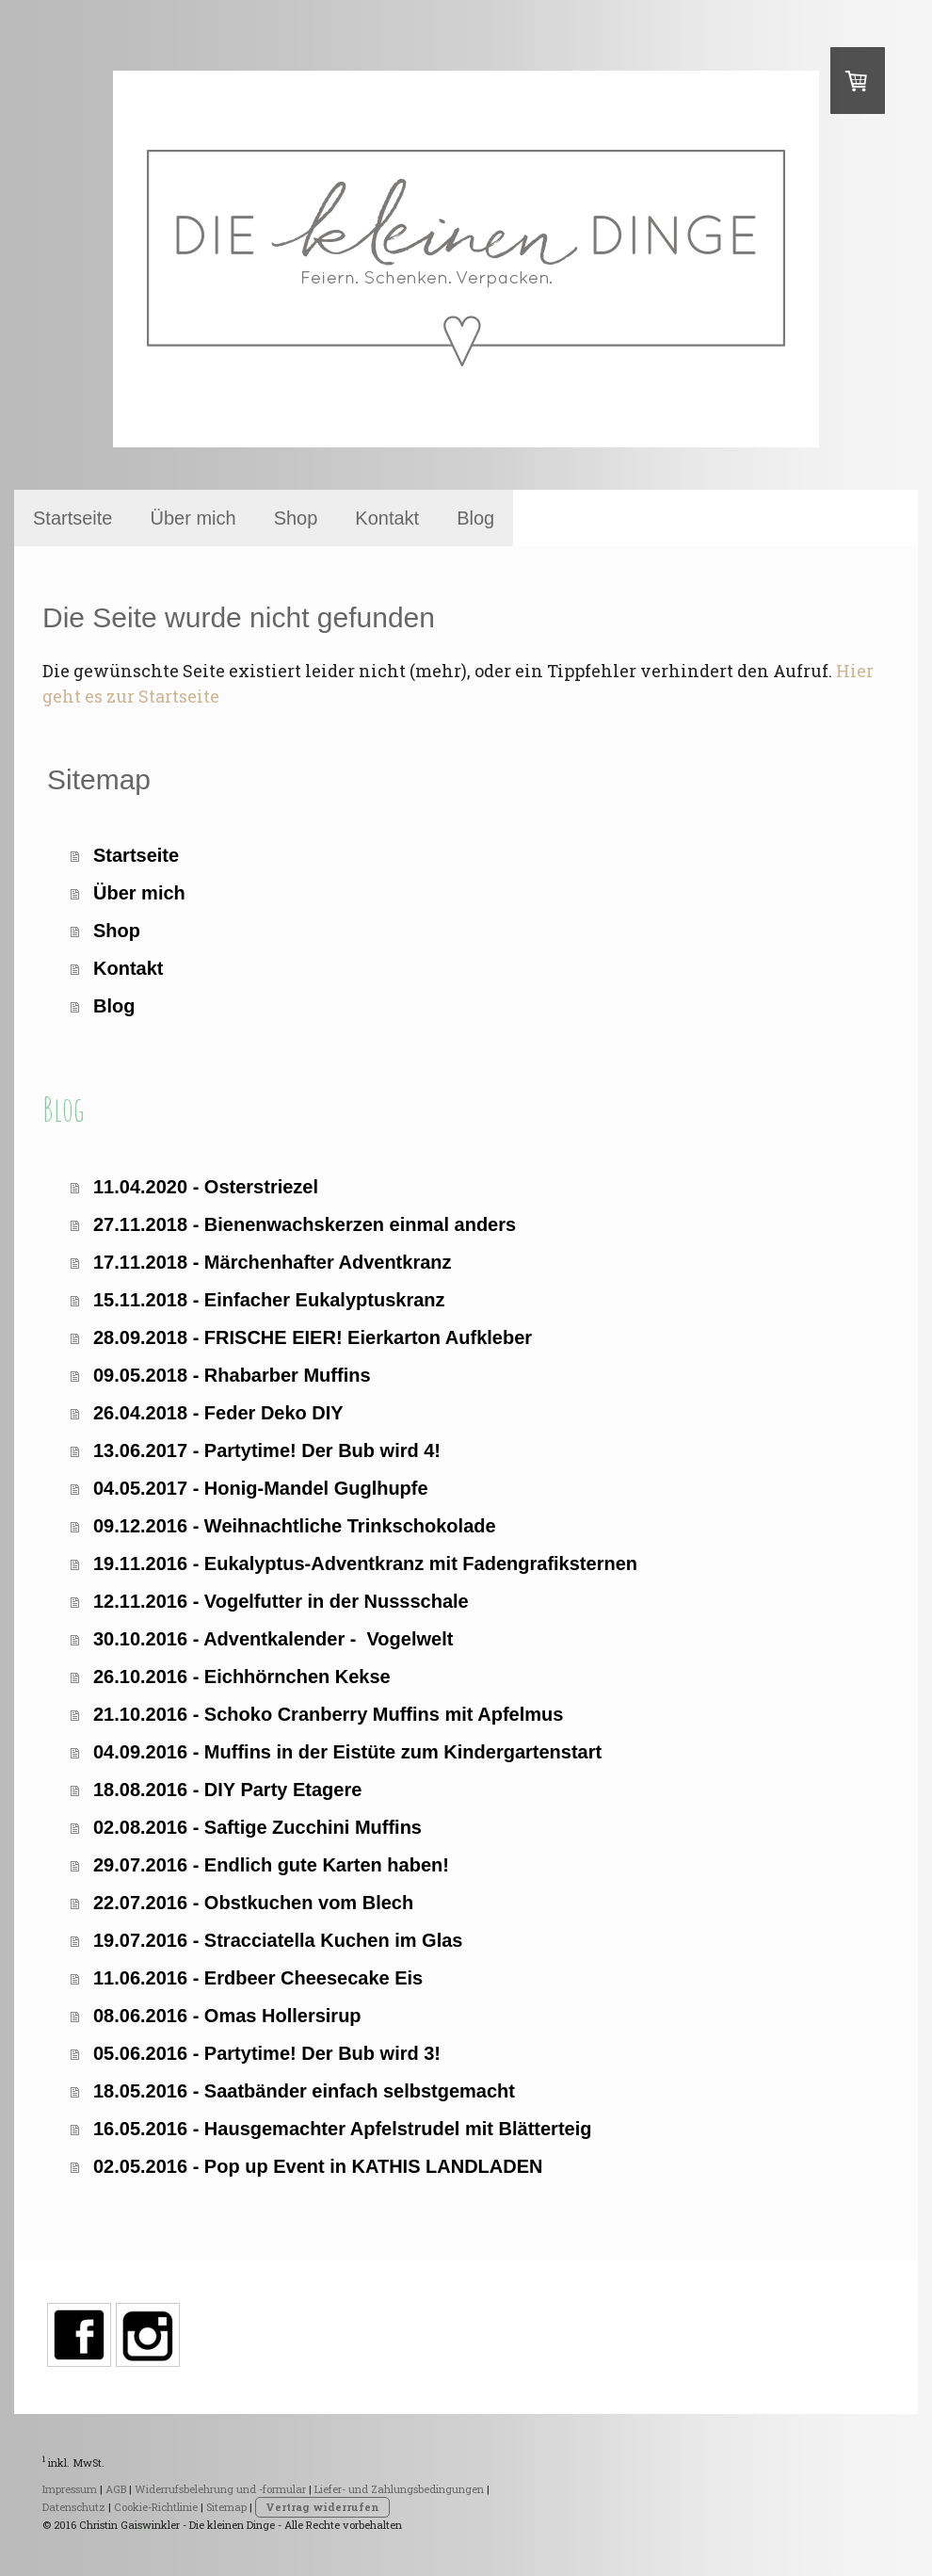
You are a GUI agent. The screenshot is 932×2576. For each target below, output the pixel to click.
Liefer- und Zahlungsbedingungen (399, 2489)
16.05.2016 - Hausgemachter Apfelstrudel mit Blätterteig (342, 2128)
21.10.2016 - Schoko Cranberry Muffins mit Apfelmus (328, 1714)
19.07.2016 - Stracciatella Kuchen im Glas (277, 1940)
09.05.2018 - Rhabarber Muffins (232, 1375)
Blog (475, 518)
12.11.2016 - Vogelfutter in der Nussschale (281, 1601)
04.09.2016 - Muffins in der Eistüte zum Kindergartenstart (347, 1752)
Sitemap (226, 2507)
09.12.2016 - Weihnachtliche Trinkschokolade (294, 1525)
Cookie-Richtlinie (156, 2507)
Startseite (72, 518)
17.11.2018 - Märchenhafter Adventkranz (272, 1262)
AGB (115, 2489)
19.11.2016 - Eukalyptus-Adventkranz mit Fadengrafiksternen (365, 1563)
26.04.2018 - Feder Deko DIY (218, 1412)
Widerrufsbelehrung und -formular (220, 2489)
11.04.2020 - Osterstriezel (205, 1186)
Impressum (69, 2489)
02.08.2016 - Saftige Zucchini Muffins (257, 1827)
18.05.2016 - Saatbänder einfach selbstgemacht (304, 2091)
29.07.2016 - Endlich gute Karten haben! (271, 1865)
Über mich (192, 518)
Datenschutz (73, 2507)
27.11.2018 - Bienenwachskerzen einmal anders (304, 1224)
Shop (296, 518)
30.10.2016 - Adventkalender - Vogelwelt (273, 1638)
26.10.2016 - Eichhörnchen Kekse (242, 1676)
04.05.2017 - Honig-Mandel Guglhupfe (260, 1488)
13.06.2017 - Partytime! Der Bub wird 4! (267, 1450)
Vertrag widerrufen (322, 2507)
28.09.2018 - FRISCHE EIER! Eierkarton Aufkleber (312, 1337)
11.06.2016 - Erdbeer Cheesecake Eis (258, 1978)
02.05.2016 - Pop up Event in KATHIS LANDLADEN (318, 2166)
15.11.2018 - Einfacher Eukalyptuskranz (269, 1299)
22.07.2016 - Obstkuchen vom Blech (253, 1902)
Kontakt (387, 518)
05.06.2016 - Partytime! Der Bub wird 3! (267, 2053)
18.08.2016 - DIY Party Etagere (227, 1789)
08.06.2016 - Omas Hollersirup (227, 2015)
